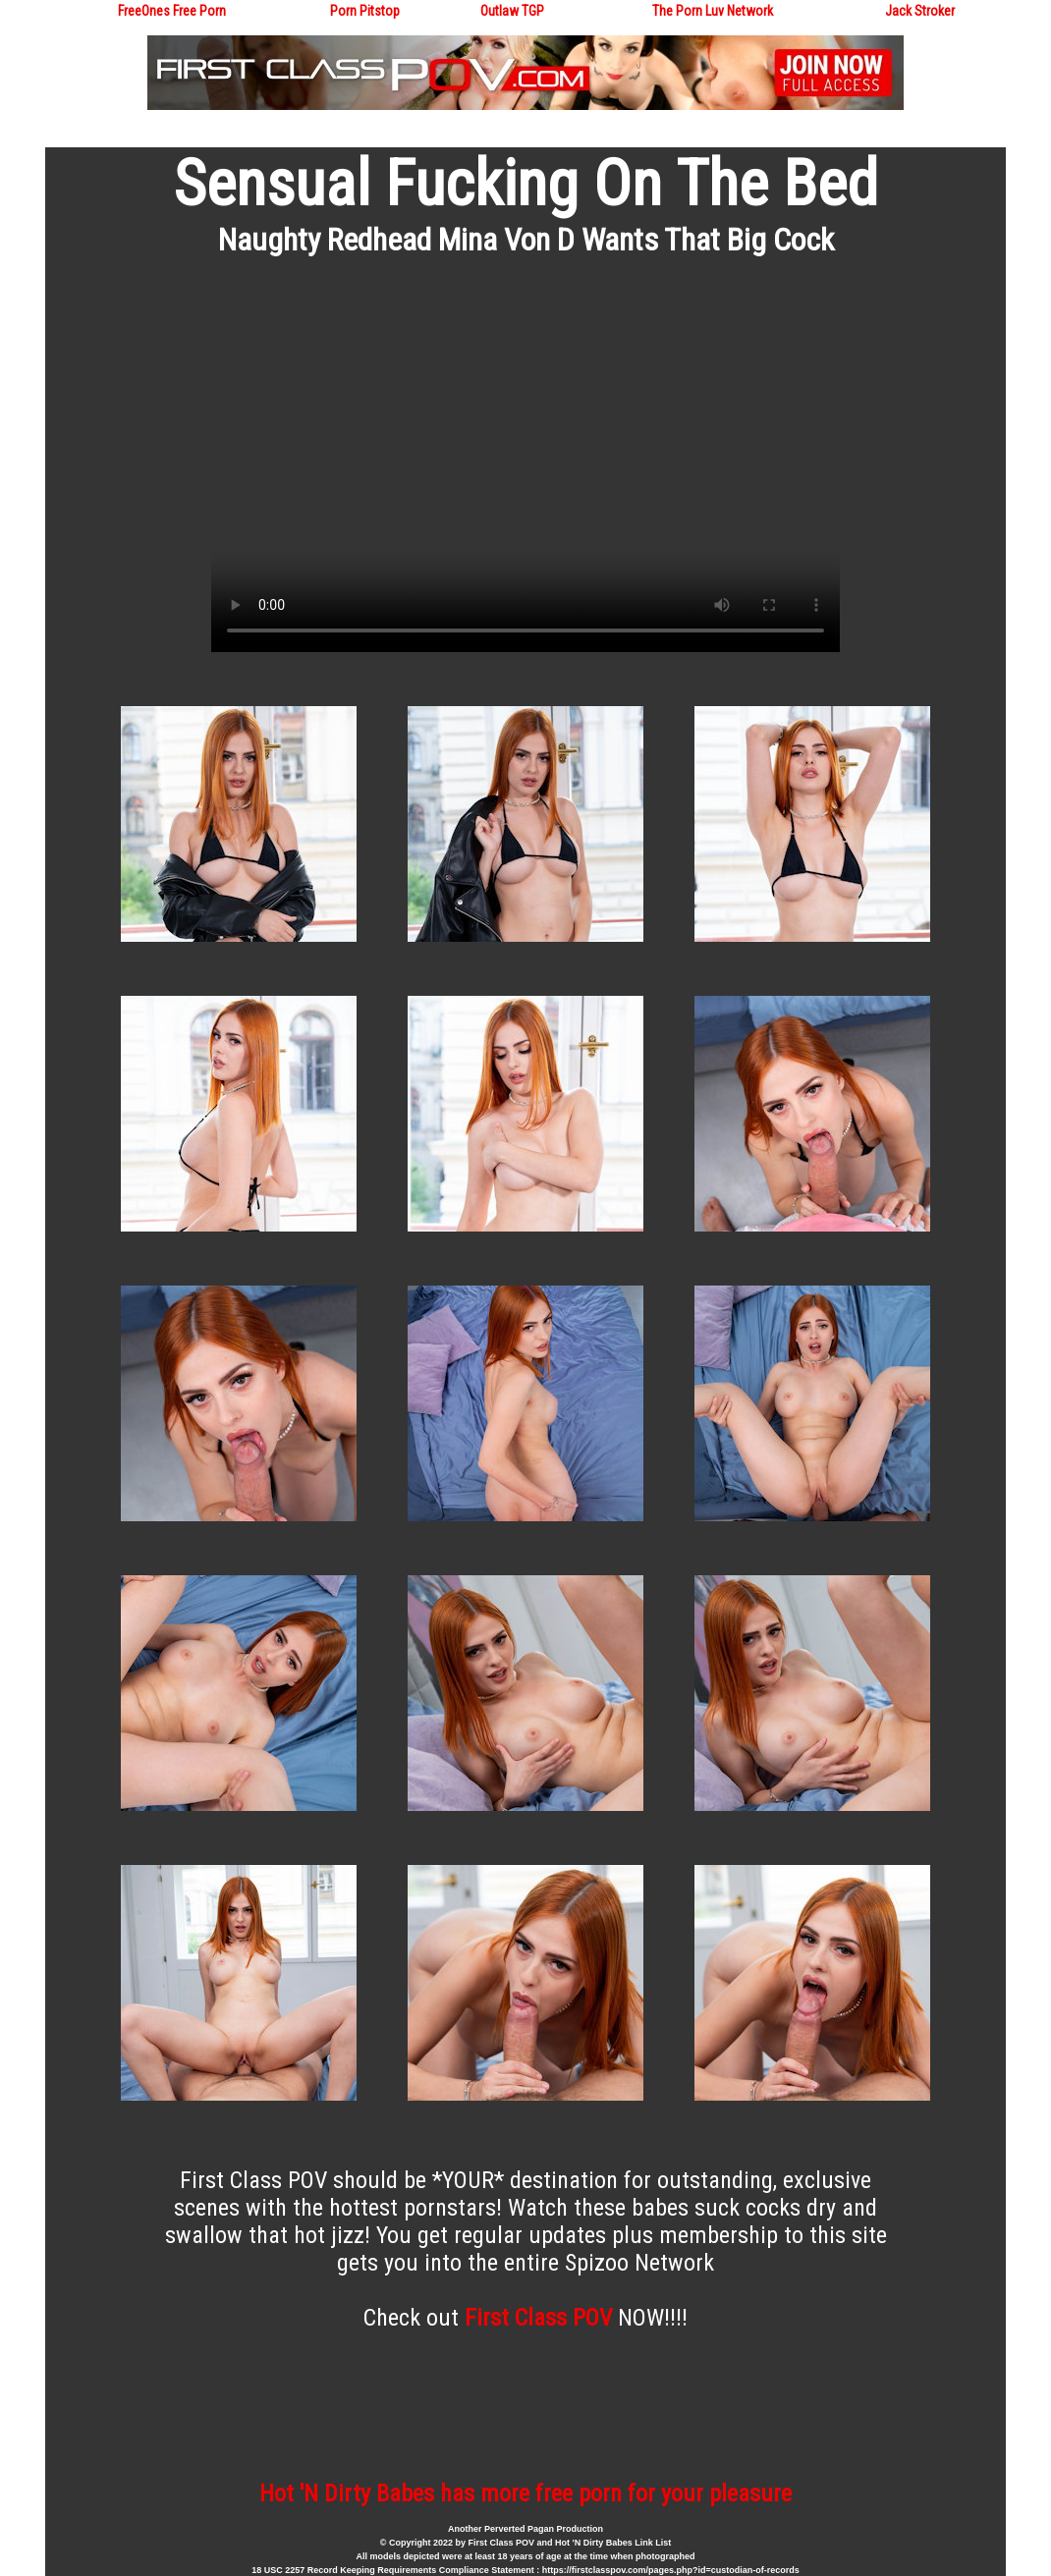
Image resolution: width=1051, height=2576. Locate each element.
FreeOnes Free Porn (172, 11)
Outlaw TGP (512, 11)
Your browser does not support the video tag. (525, 475)
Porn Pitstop (365, 11)
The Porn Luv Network (712, 11)
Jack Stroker (920, 11)
